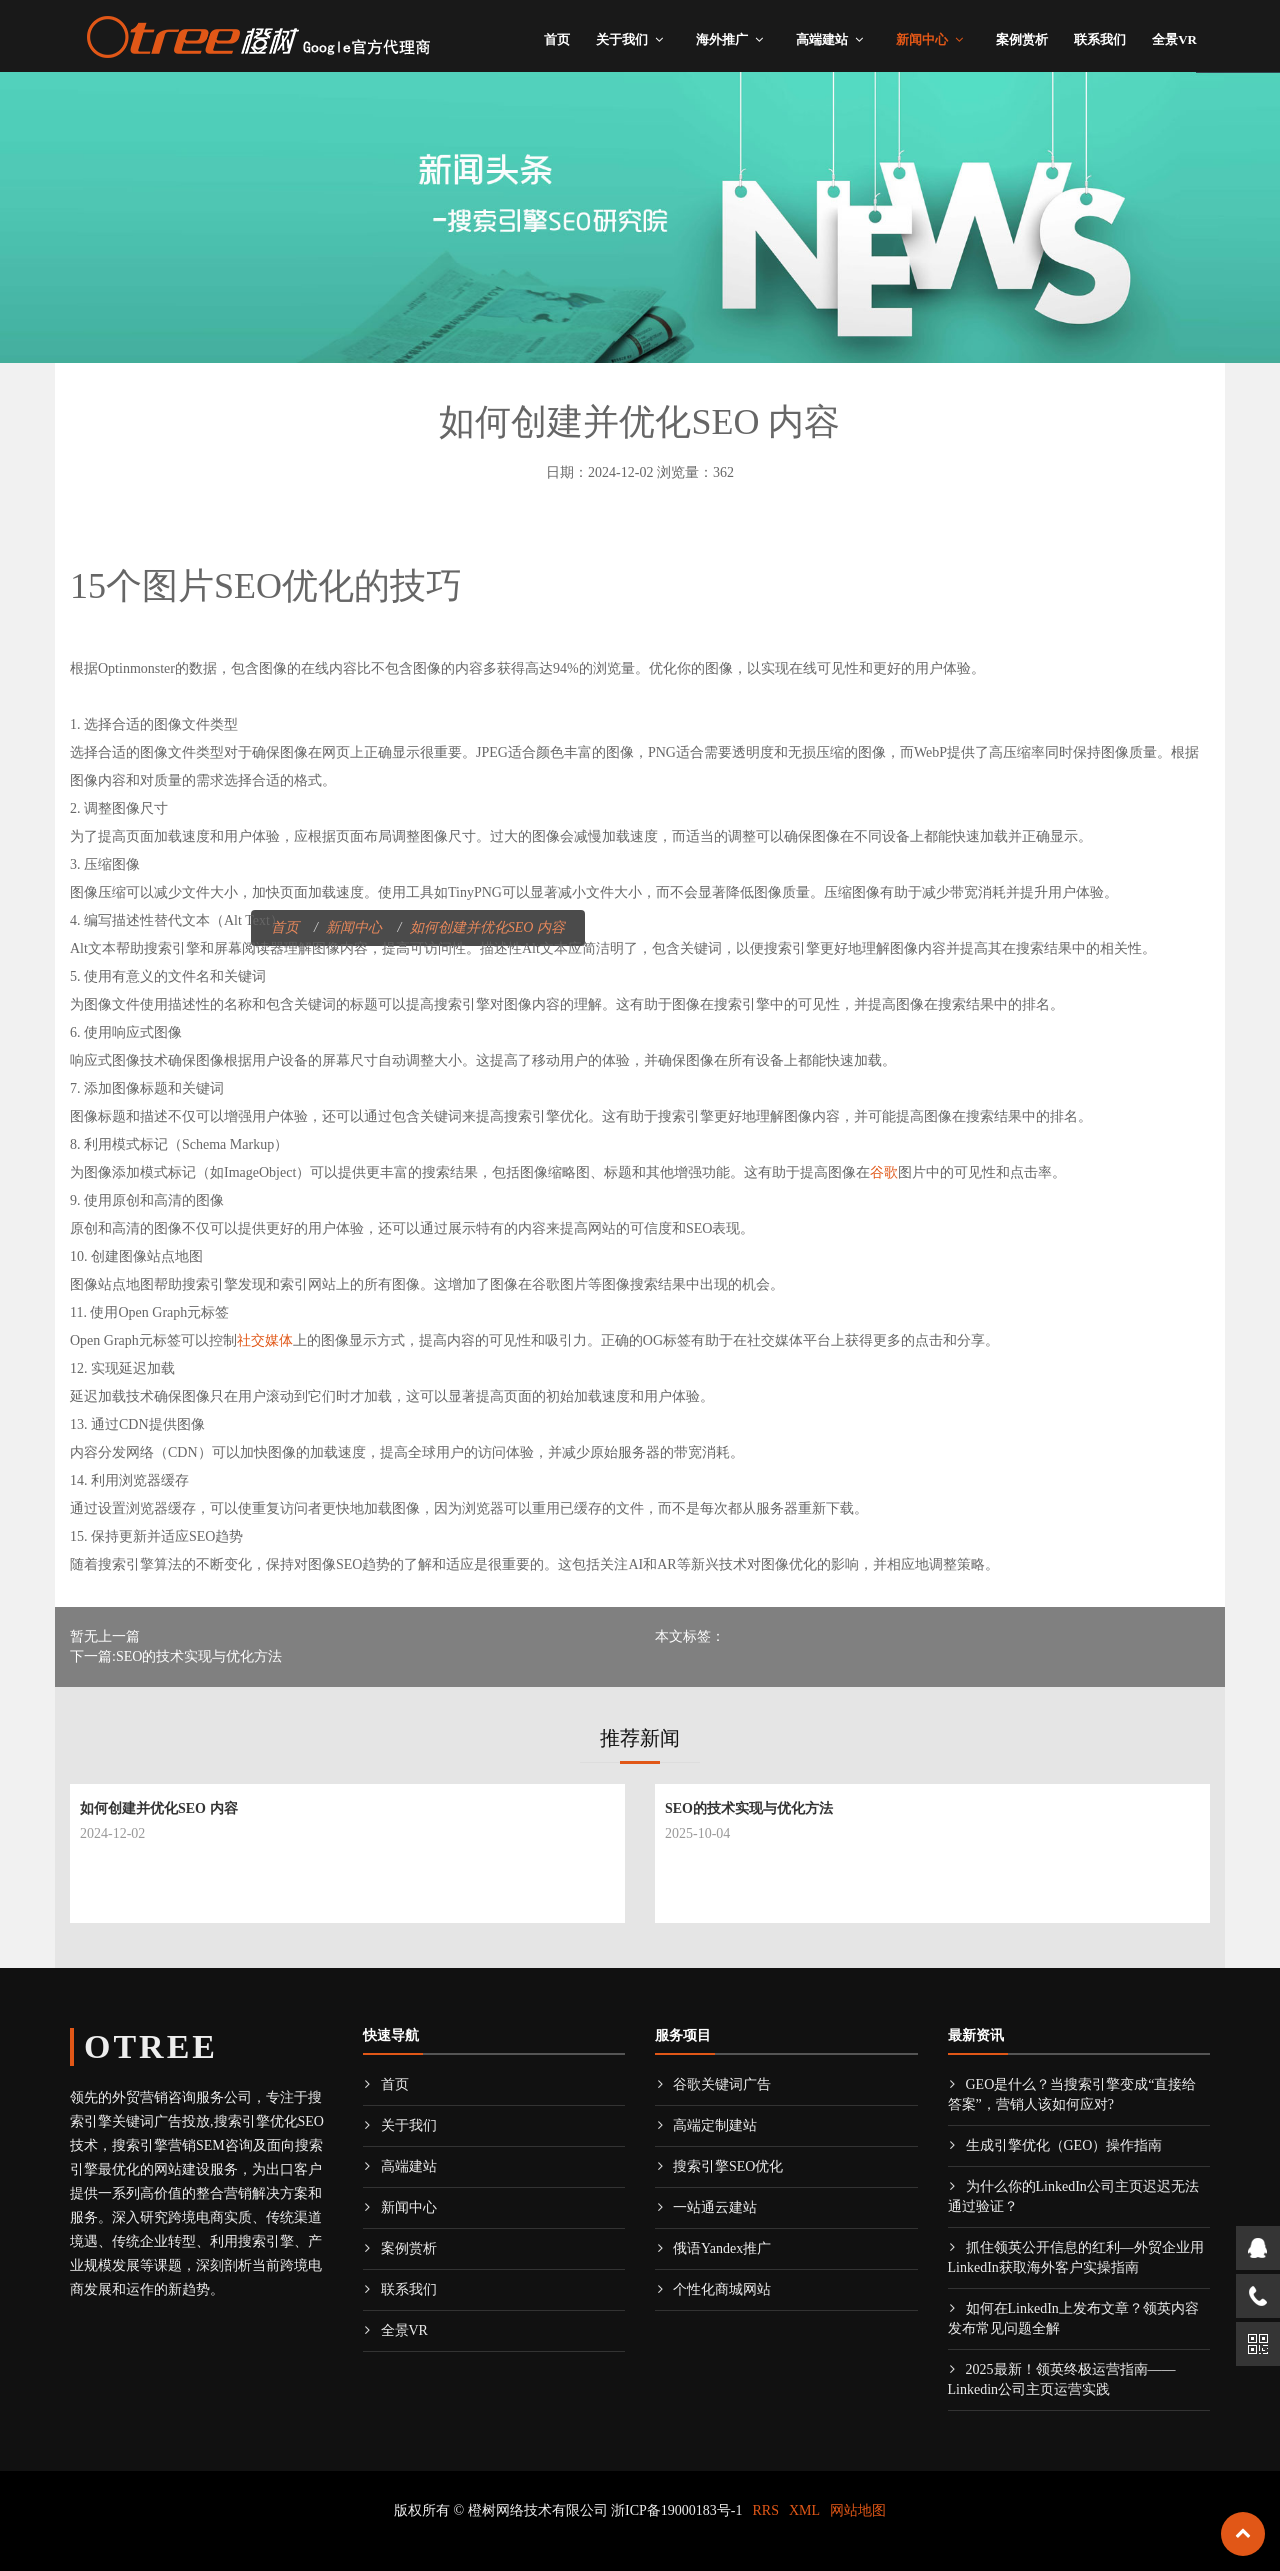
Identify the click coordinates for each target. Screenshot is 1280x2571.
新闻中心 (922, 39)
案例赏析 (1022, 39)
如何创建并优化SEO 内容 (159, 1808)
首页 (557, 39)
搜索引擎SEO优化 (719, 2166)
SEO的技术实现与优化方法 (749, 1808)
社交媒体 (265, 1340)
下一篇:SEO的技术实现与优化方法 (176, 1656)
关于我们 (622, 39)
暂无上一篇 (105, 1636)
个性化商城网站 (713, 2289)
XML (804, 2510)
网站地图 (858, 2510)
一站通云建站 (706, 2207)
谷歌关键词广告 (713, 2084)
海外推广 (722, 39)
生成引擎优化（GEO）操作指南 (1055, 2145)
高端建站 (822, 39)
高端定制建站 (706, 2125)
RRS (766, 2510)
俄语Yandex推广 (713, 2248)
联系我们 (1100, 39)
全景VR (1174, 39)
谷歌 (884, 1172)
